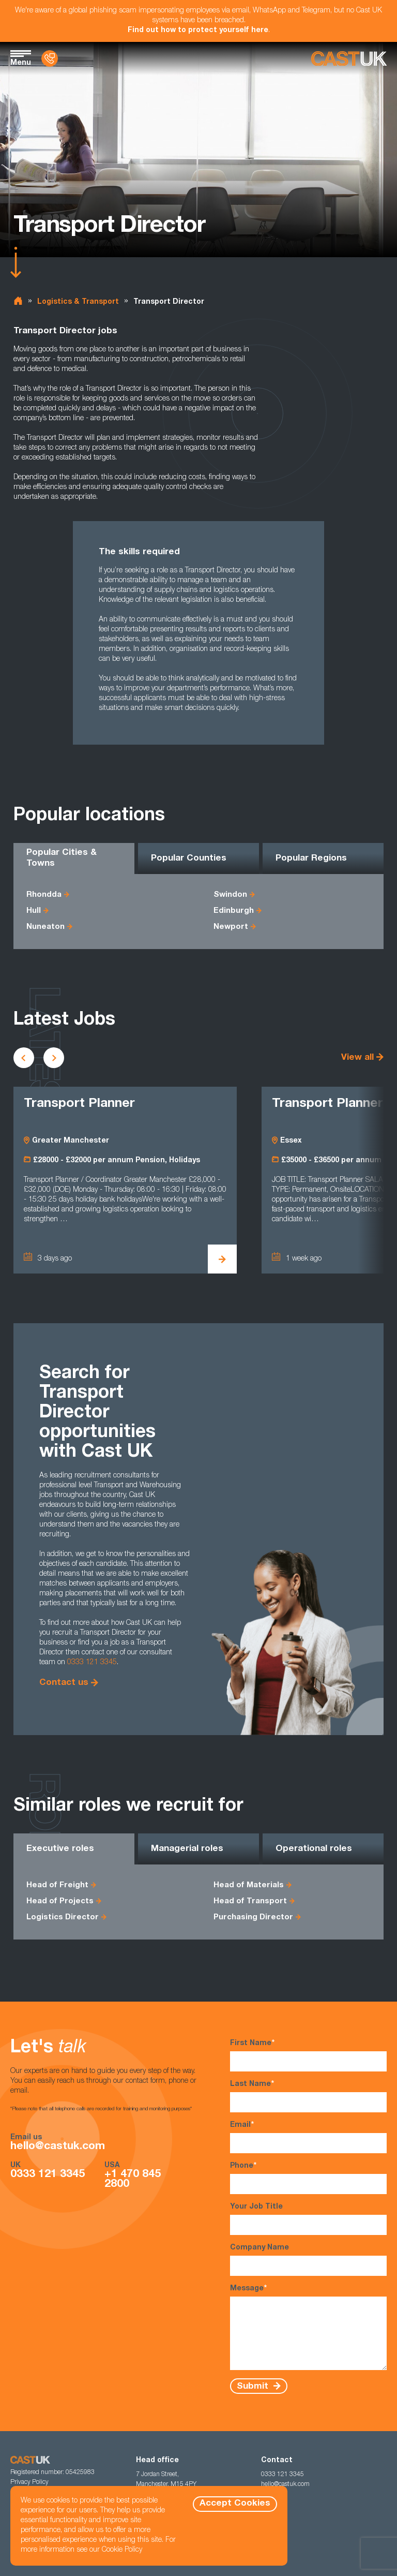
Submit (254, 2386)
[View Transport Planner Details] (222, 1259)
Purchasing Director (253, 1917)
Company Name (308, 2260)
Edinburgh (233, 911)
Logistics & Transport (78, 302)
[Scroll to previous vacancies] (23, 1057)
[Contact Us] (49, 58)
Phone (308, 2178)
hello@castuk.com (57, 2147)
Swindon (230, 895)
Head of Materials (248, 1885)
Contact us (63, 1683)
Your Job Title (308, 2219)
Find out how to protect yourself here (198, 30)
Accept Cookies (235, 2503)
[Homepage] (349, 58)
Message (308, 2327)
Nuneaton (45, 927)
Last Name (308, 2096)
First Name (308, 2055)
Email (308, 2137)
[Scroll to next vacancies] (53, 1057)
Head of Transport (250, 1901)
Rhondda (44, 895)
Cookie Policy (122, 2550)
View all (357, 1058)
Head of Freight (57, 1885)
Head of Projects (60, 1901)
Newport (230, 927)
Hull (33, 911)
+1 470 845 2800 (132, 2179)
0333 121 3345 (92, 1662)
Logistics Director (62, 1917)
